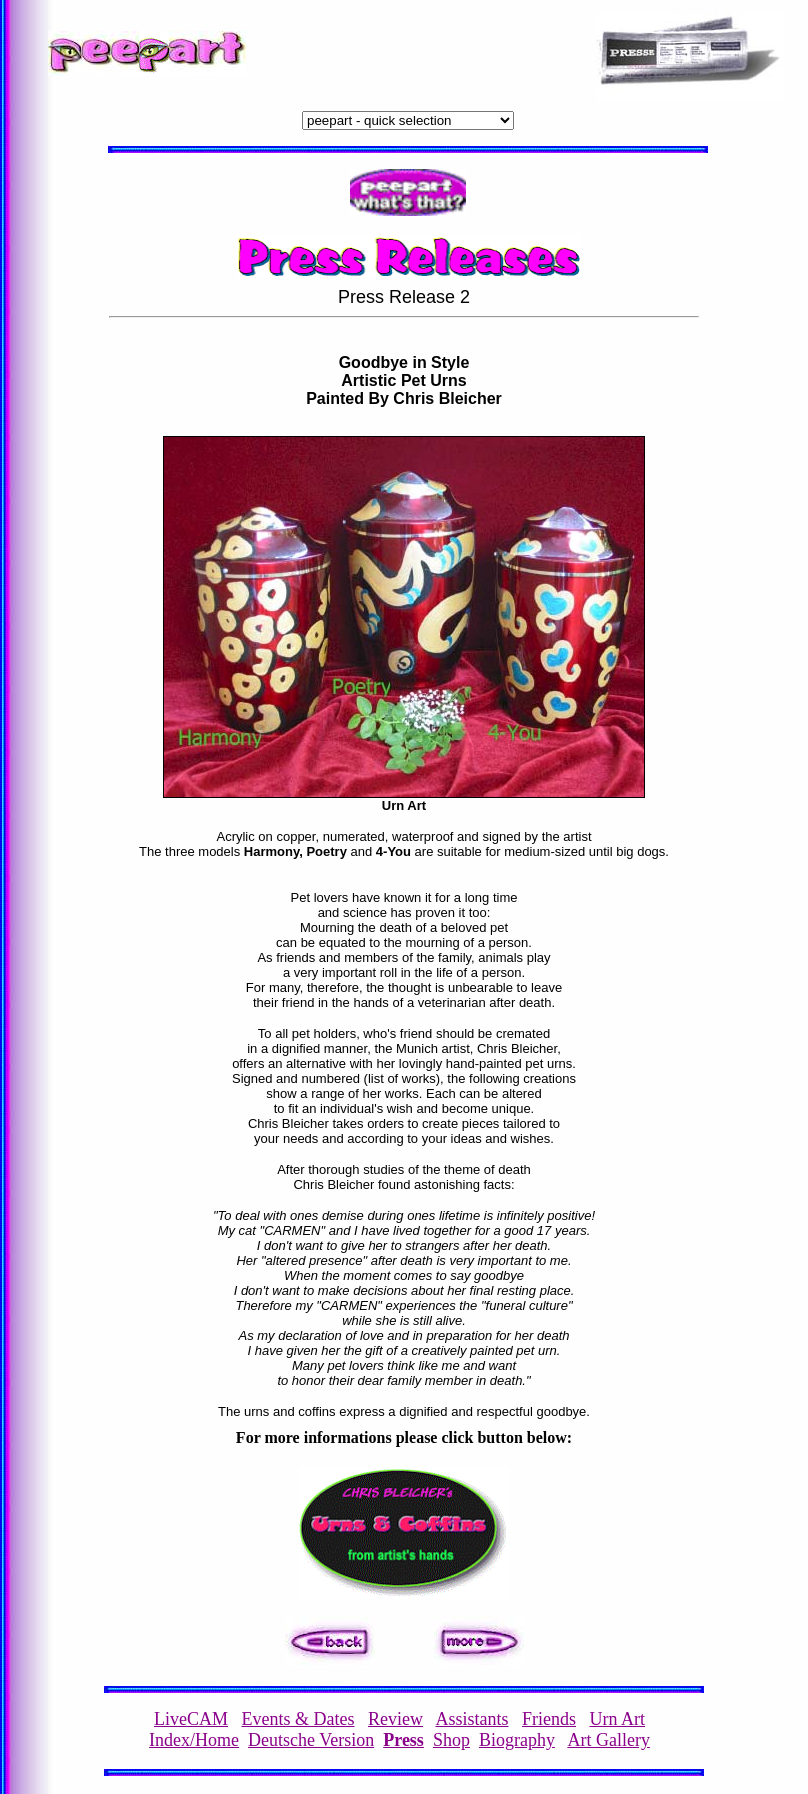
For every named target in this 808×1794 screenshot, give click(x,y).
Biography (517, 1740)
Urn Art (618, 1719)
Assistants (471, 1719)
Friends (549, 1719)
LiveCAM (191, 1719)
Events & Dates (298, 1719)
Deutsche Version (311, 1740)
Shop (451, 1740)
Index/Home (194, 1740)
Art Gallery (608, 1740)
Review (395, 1719)
